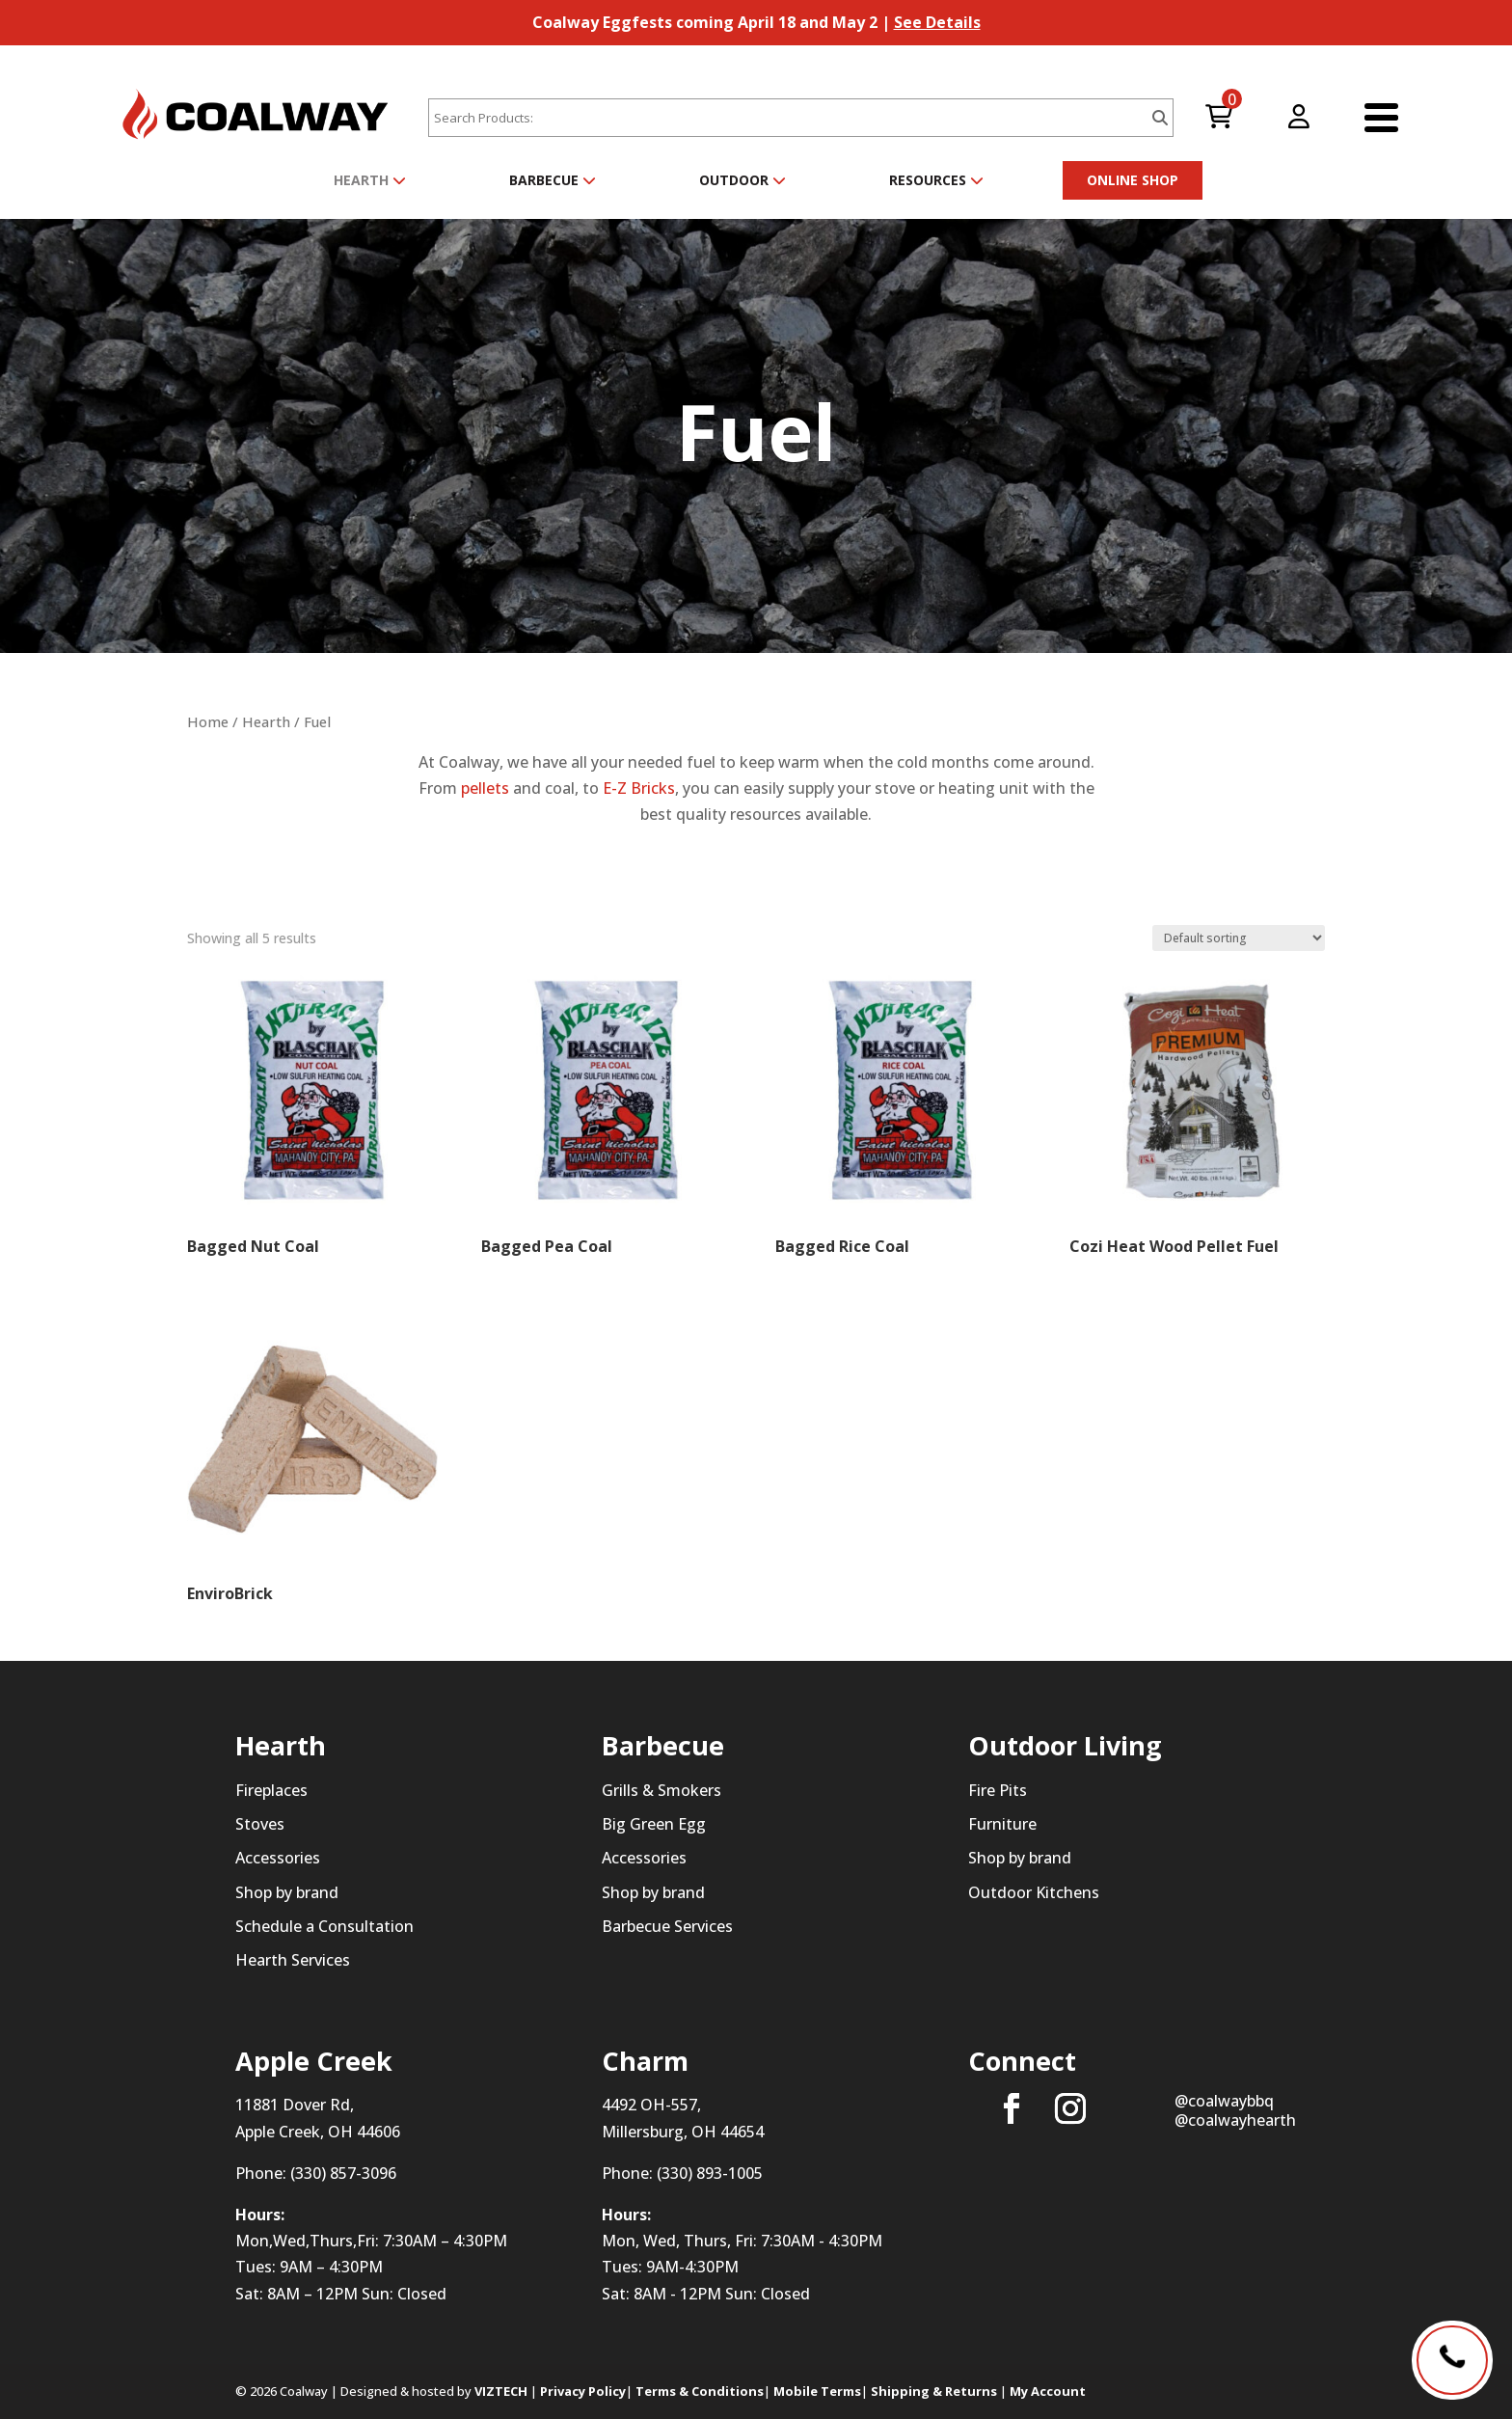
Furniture (1002, 1824)
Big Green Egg (654, 1824)
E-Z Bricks (639, 788)
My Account (1048, 2391)
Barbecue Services (667, 1926)
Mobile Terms (817, 2391)
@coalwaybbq (1224, 2100)
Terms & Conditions (699, 2391)
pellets (485, 788)
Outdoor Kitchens (1033, 1892)
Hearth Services (292, 1960)
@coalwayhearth (1235, 2120)
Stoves (259, 1824)
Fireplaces (271, 1790)
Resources (936, 180)
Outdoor (742, 180)
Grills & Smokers (661, 1790)
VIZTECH (500, 2391)
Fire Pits (997, 1790)
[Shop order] (1238, 938)
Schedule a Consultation (324, 1926)
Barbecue (552, 180)
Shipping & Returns (934, 2391)
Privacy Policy (583, 2391)
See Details (937, 22)
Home (208, 721)
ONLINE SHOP (1132, 180)
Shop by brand (286, 1892)
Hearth (370, 180)
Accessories (277, 1857)
